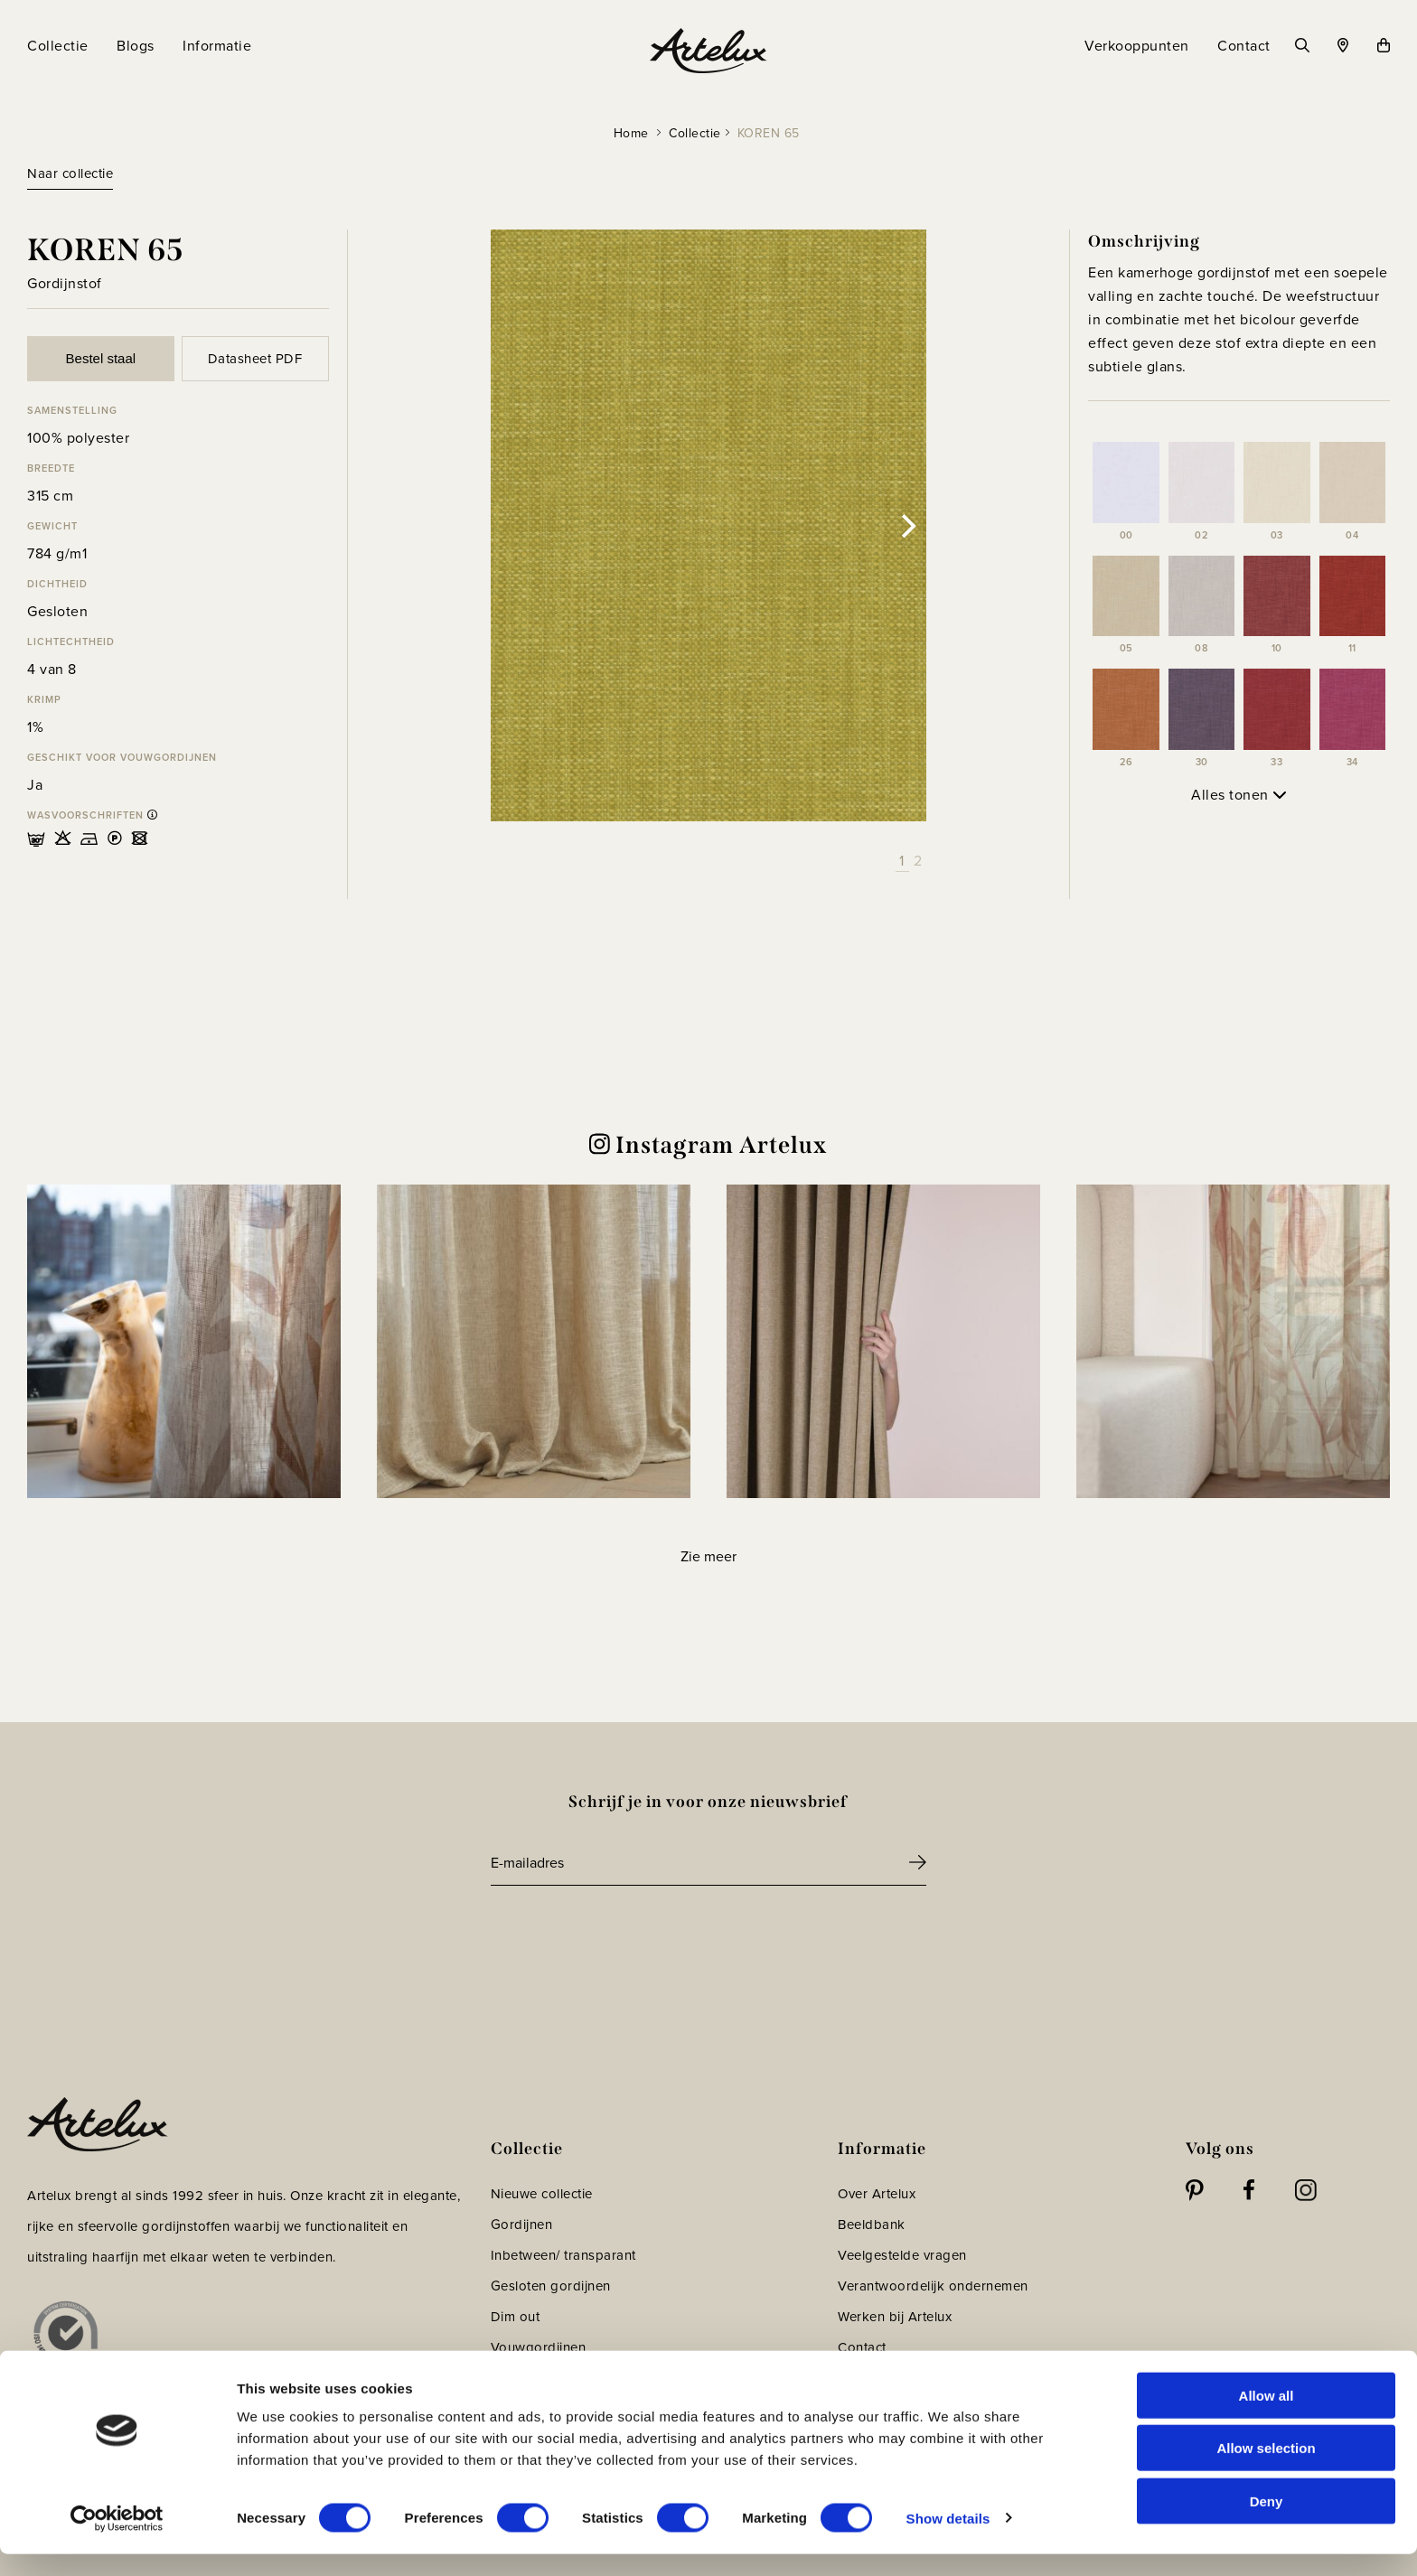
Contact (862, 2346)
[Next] (906, 526)
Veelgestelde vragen (902, 2254)
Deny (1266, 2523)
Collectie (695, 133)
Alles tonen (1239, 794)
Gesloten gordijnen (551, 2285)
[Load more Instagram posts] (708, 1556)
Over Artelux (876, 2193)
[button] (184, 1341)
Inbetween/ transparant (563, 2254)
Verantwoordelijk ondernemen (933, 2285)
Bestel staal (101, 358)
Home (631, 133)
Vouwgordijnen (539, 2346)
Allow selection (1265, 2470)
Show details (948, 2540)
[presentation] (628, 1935)
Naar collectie (70, 173)
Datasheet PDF (255, 358)
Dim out (515, 2316)
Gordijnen (522, 2224)
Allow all (1266, 2417)
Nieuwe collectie (542, 2193)
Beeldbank (872, 2224)
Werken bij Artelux (895, 2316)
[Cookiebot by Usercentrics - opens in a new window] (117, 2540)
